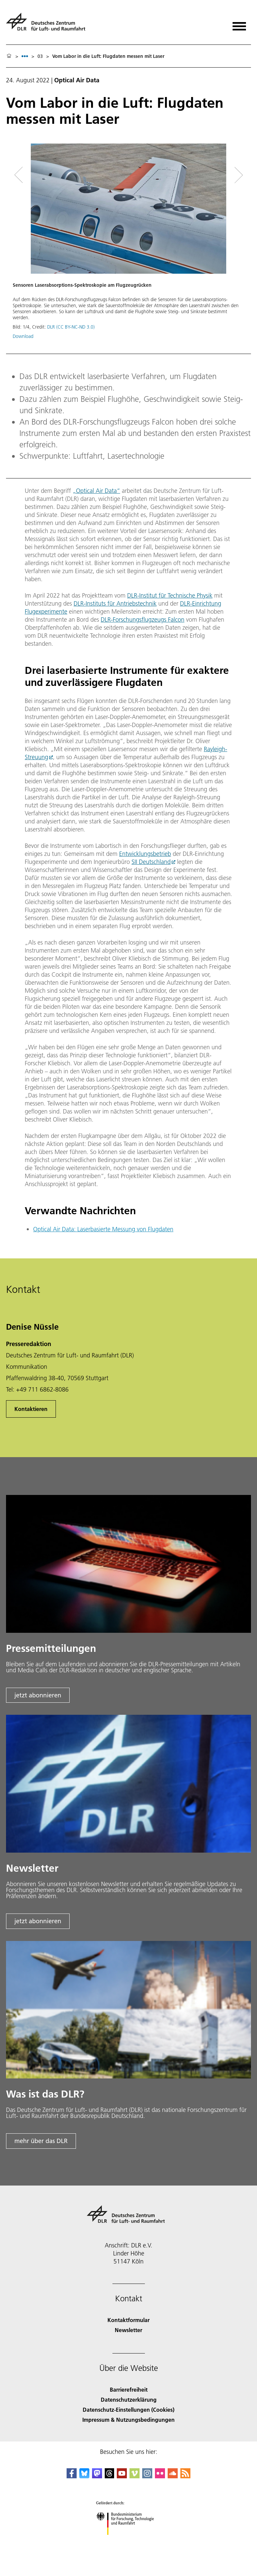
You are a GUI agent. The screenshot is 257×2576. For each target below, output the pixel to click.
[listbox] (24, 56)
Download (23, 336)
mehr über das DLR (41, 2141)
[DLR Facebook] (72, 2476)
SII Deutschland (151, 862)
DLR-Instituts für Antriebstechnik (115, 603)
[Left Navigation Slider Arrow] (22, 175)
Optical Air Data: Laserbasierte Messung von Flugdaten (103, 1229)
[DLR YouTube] (122, 2476)
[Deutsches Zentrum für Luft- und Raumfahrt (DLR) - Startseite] (48, 24)
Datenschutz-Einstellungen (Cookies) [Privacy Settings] (128, 2409)
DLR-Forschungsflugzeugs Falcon (142, 619)
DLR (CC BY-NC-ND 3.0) (71, 327)
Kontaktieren (31, 1408)
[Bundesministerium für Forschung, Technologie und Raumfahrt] (128, 2541)
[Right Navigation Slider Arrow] (236, 175)
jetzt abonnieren (37, 1695)
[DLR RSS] (185, 2476)
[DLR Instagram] (147, 2476)
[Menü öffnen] (239, 23)
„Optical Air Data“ (96, 491)
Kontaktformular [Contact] (128, 2319)
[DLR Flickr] (160, 2476)
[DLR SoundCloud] (173, 2476)
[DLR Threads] (109, 2476)
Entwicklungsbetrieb (145, 854)
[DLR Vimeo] (135, 2476)
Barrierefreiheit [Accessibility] (129, 2389)
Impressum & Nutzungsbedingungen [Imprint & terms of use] (128, 2419)
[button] (128, 245)
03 (40, 56)
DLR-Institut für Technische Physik (169, 595)
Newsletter (128, 2329)
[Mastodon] (97, 2476)
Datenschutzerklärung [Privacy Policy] (129, 2399)
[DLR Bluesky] (84, 2476)
